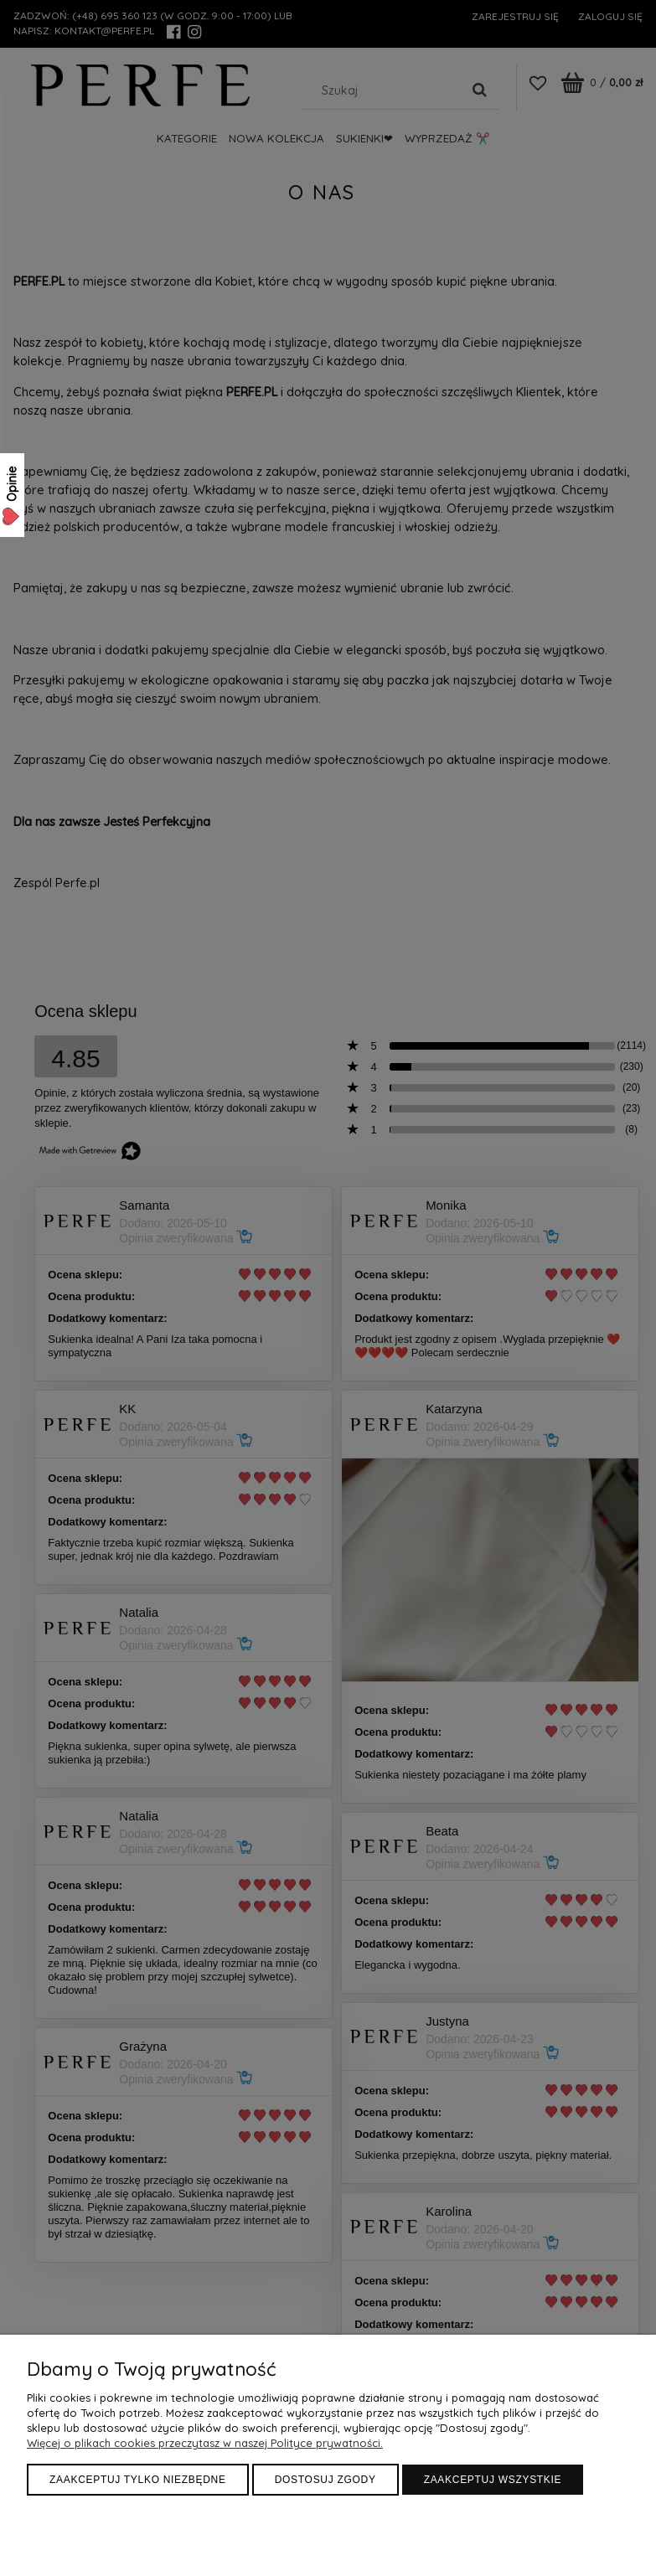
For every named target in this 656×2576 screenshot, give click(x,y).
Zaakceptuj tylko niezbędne (137, 2480)
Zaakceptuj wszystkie (493, 2480)
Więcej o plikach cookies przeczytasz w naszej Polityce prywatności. (205, 2443)
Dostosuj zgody (325, 2480)
